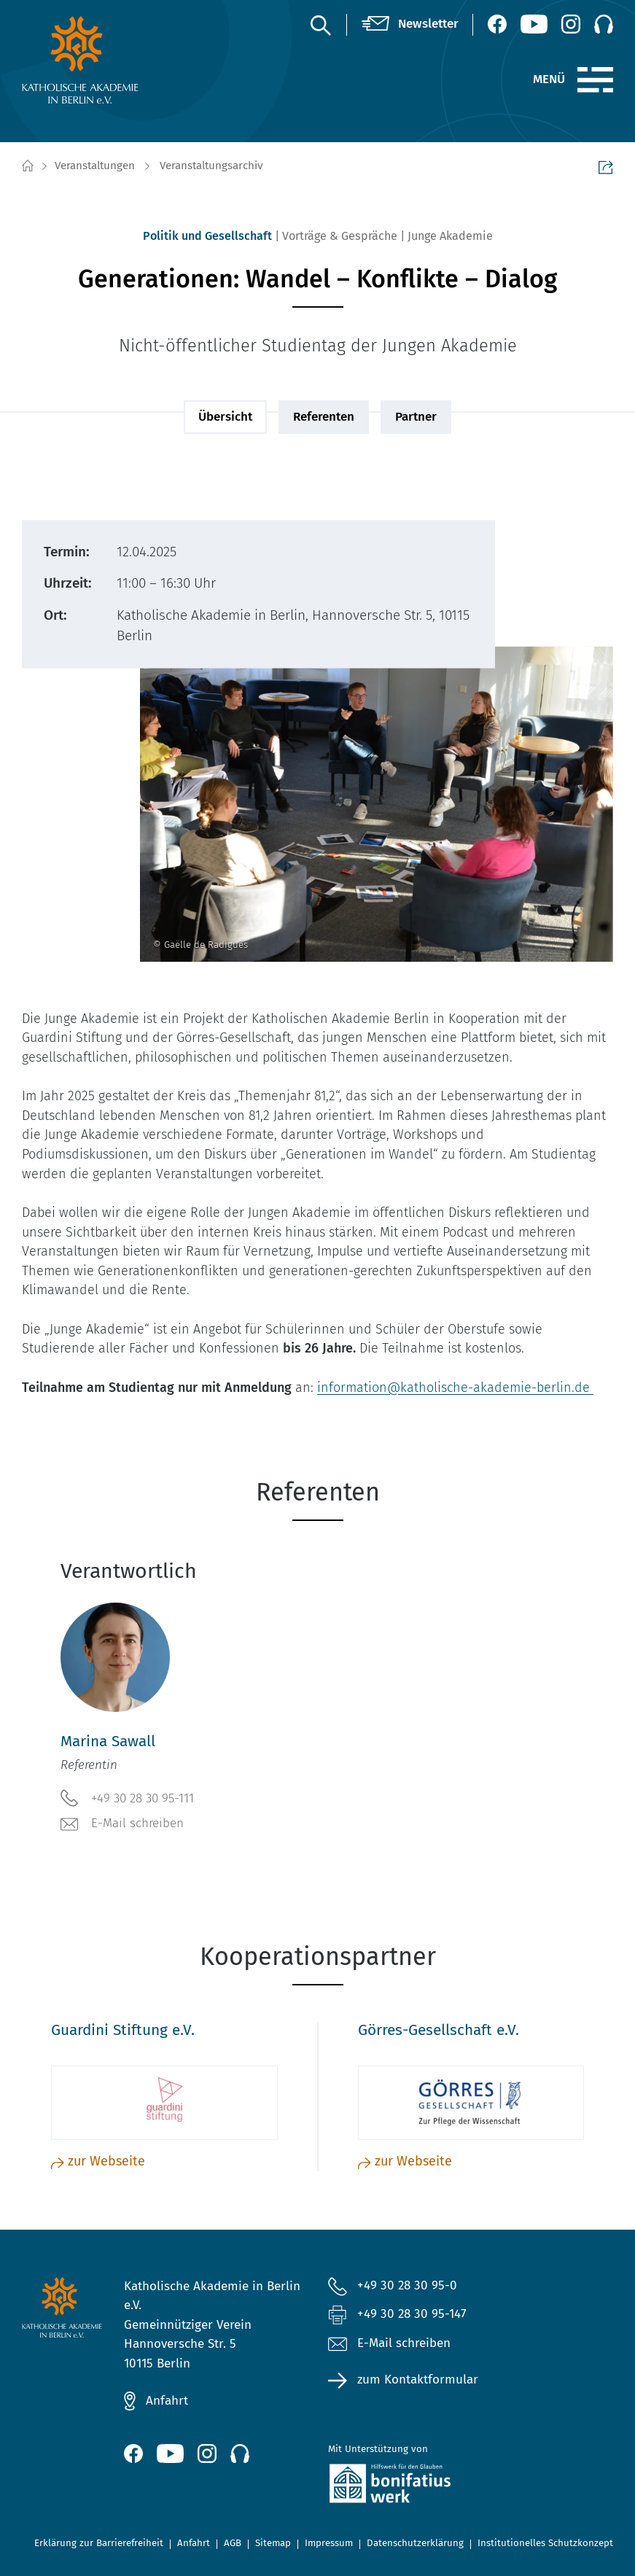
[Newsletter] (410, 24)
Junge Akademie (450, 236)
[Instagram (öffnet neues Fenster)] (570, 24)
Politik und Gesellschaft (207, 236)
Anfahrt (167, 2400)
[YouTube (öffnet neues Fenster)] (534, 24)
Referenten (323, 416)
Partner (416, 416)
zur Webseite (98, 2161)
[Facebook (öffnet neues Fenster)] (497, 24)
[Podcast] (603, 24)
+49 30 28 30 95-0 (407, 2285)
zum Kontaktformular (417, 2379)
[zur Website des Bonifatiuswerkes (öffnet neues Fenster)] (419, 2486)
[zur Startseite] (87, 60)
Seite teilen (606, 167)
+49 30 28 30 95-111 (127, 1798)
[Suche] (320, 25)
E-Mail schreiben (122, 1824)
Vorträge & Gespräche (339, 236)
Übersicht (225, 416)
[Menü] (595, 80)
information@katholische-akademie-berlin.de (455, 1388)
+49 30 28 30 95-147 (412, 2314)
